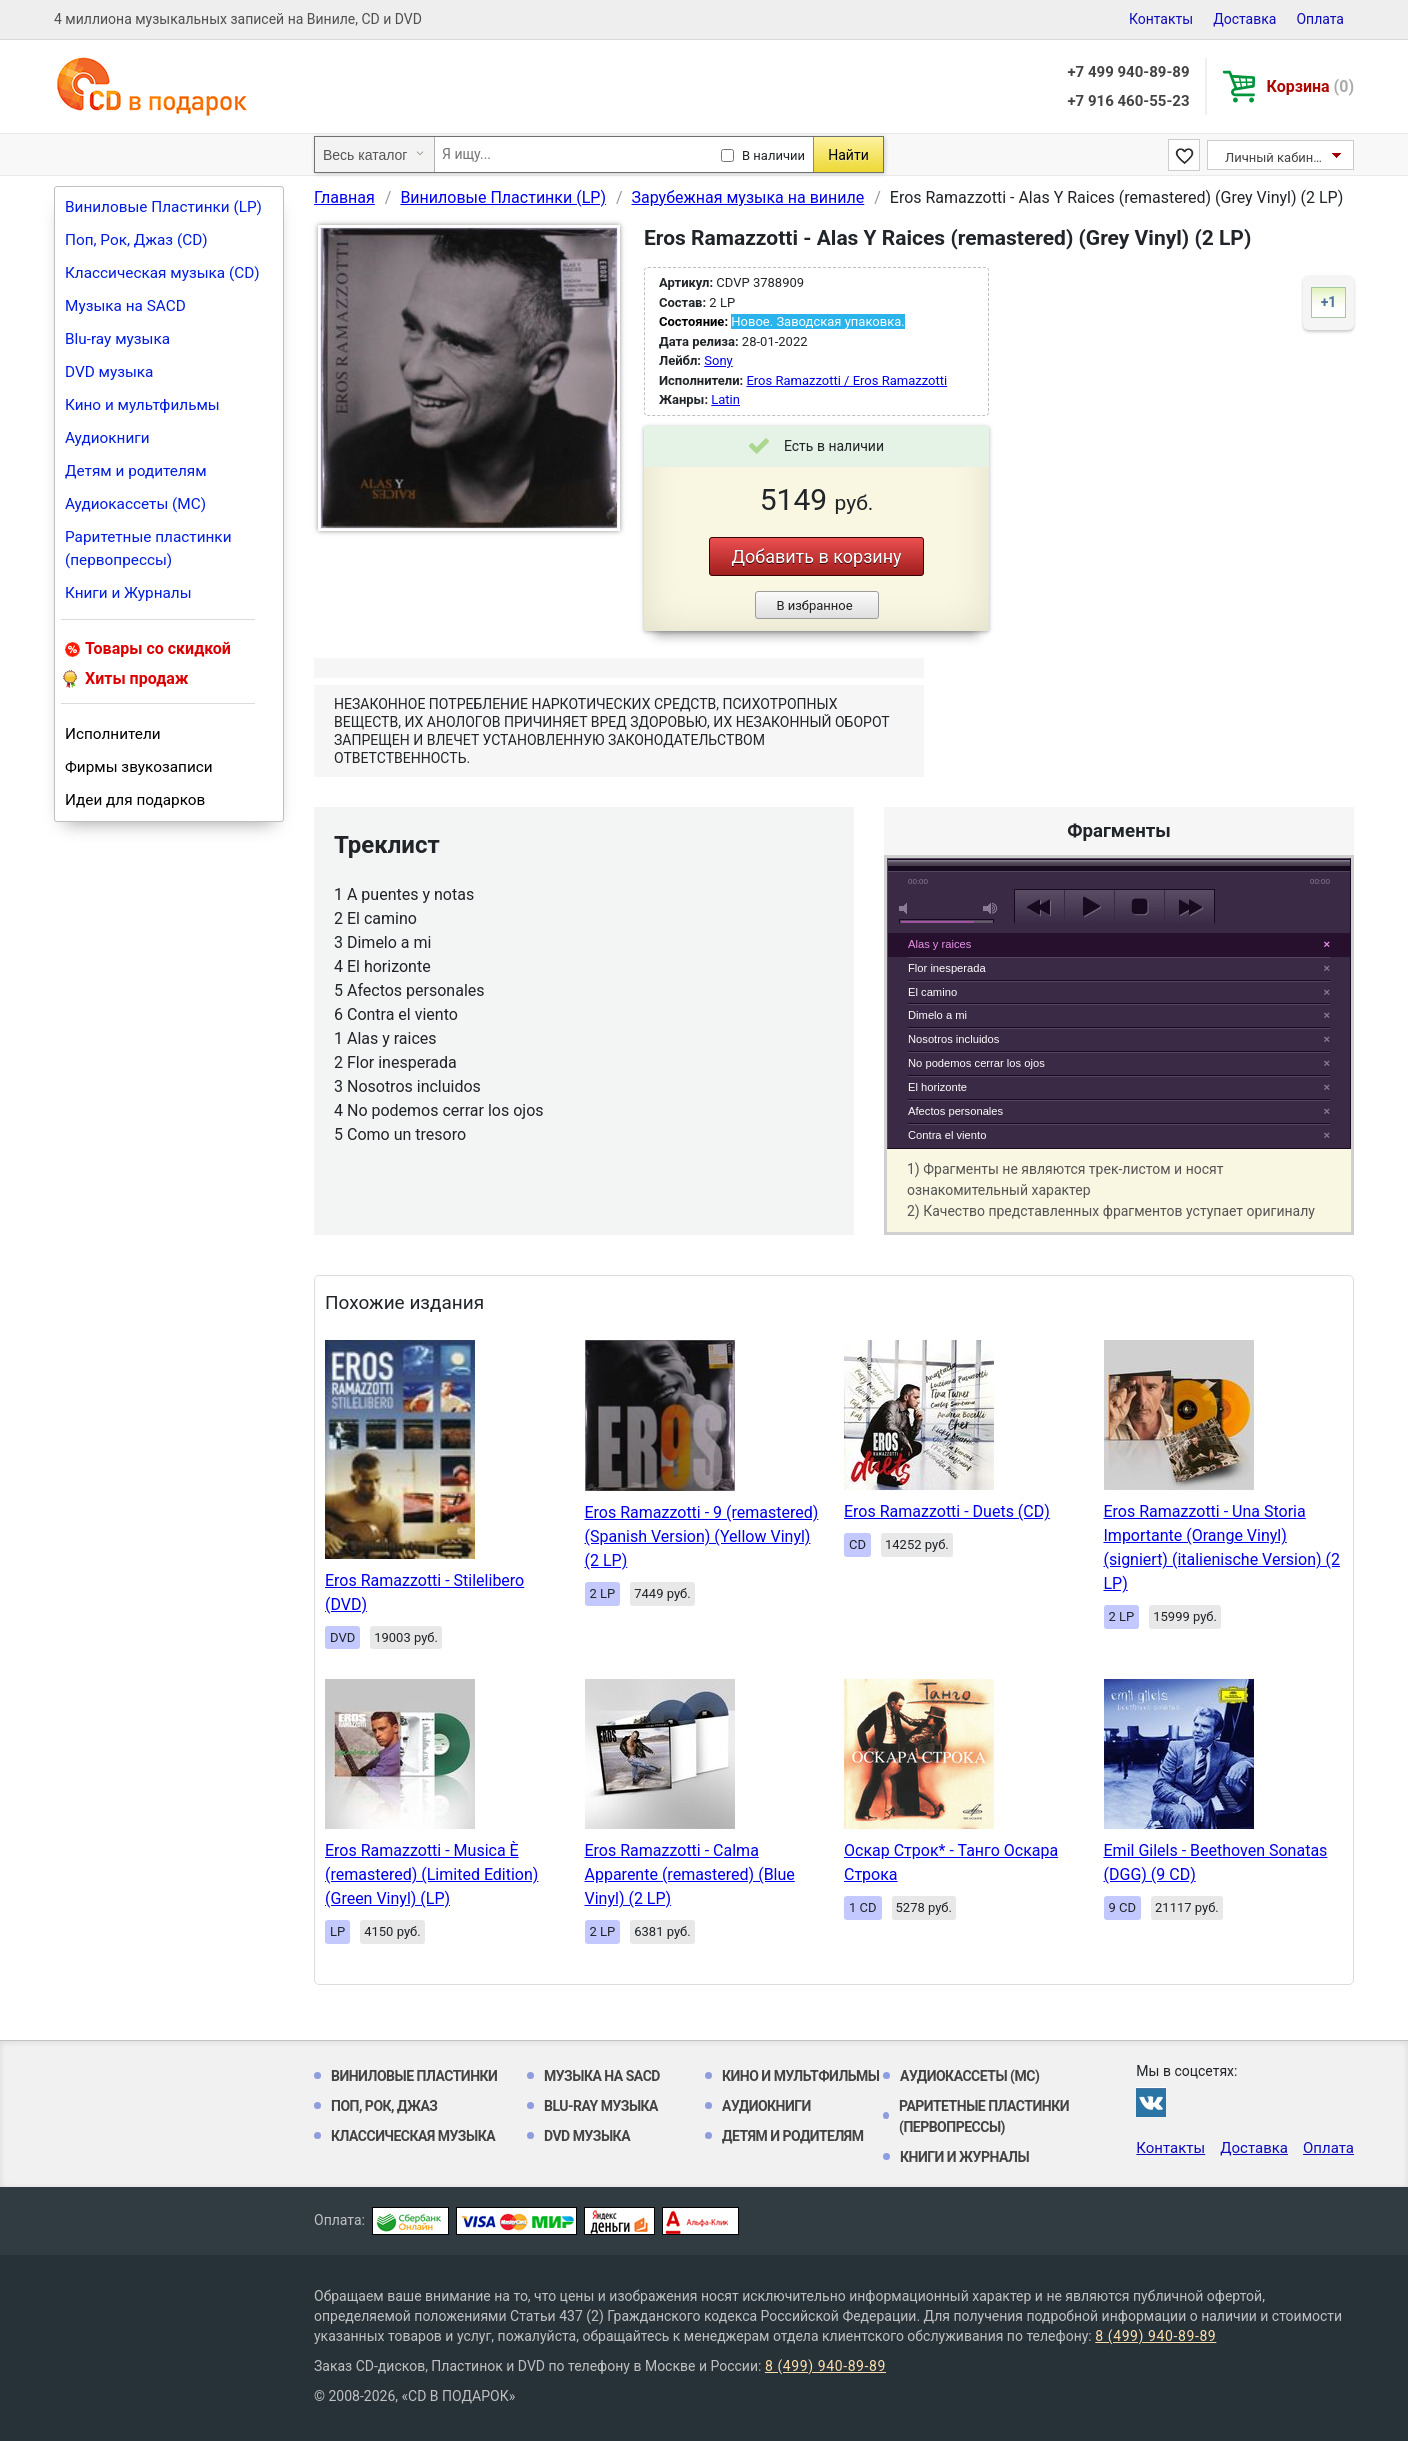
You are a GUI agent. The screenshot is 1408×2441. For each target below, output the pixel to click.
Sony (718, 360)
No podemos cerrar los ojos (976, 1063)
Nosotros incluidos (953, 1039)
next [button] (1189, 907)
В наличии (773, 155)
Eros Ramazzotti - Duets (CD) (947, 1511)
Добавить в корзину (816, 556)
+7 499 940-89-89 (1128, 72)
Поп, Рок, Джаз (384, 2106)
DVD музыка (109, 372)
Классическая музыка (413, 2136)
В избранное (814, 605)
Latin (725, 399)
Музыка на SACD (125, 306)
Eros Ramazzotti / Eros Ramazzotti (846, 380)
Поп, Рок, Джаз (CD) (136, 240)
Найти (848, 155)
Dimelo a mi (937, 1015)
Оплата (1320, 19)
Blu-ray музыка (117, 339)
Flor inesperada (947, 968)
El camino (932, 992)
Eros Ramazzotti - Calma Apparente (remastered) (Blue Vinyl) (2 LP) (690, 1874)
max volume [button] (991, 908)
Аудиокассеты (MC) (135, 504)
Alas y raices (939, 944)
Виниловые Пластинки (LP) (163, 207)
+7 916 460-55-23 (1128, 101)
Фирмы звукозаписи (139, 767)
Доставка (1244, 19)
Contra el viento (947, 1135)
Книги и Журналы (128, 593)
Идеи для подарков (135, 800)
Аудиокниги (107, 438)
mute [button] (907, 908)
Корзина (1310, 86)
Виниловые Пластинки (414, 2076)
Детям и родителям (136, 471)
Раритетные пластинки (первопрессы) (148, 548)
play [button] (1119, 724)
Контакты (1161, 19)
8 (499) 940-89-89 (1155, 2336)
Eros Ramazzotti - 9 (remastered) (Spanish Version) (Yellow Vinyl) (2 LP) (702, 1536)
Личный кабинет (1275, 157)
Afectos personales (955, 1111)
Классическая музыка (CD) (162, 273)
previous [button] (1039, 907)
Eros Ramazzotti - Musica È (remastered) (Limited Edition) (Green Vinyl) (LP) (431, 1874)
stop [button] (1139, 907)
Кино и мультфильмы (142, 405)
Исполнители (113, 734)
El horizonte (937, 1087)
